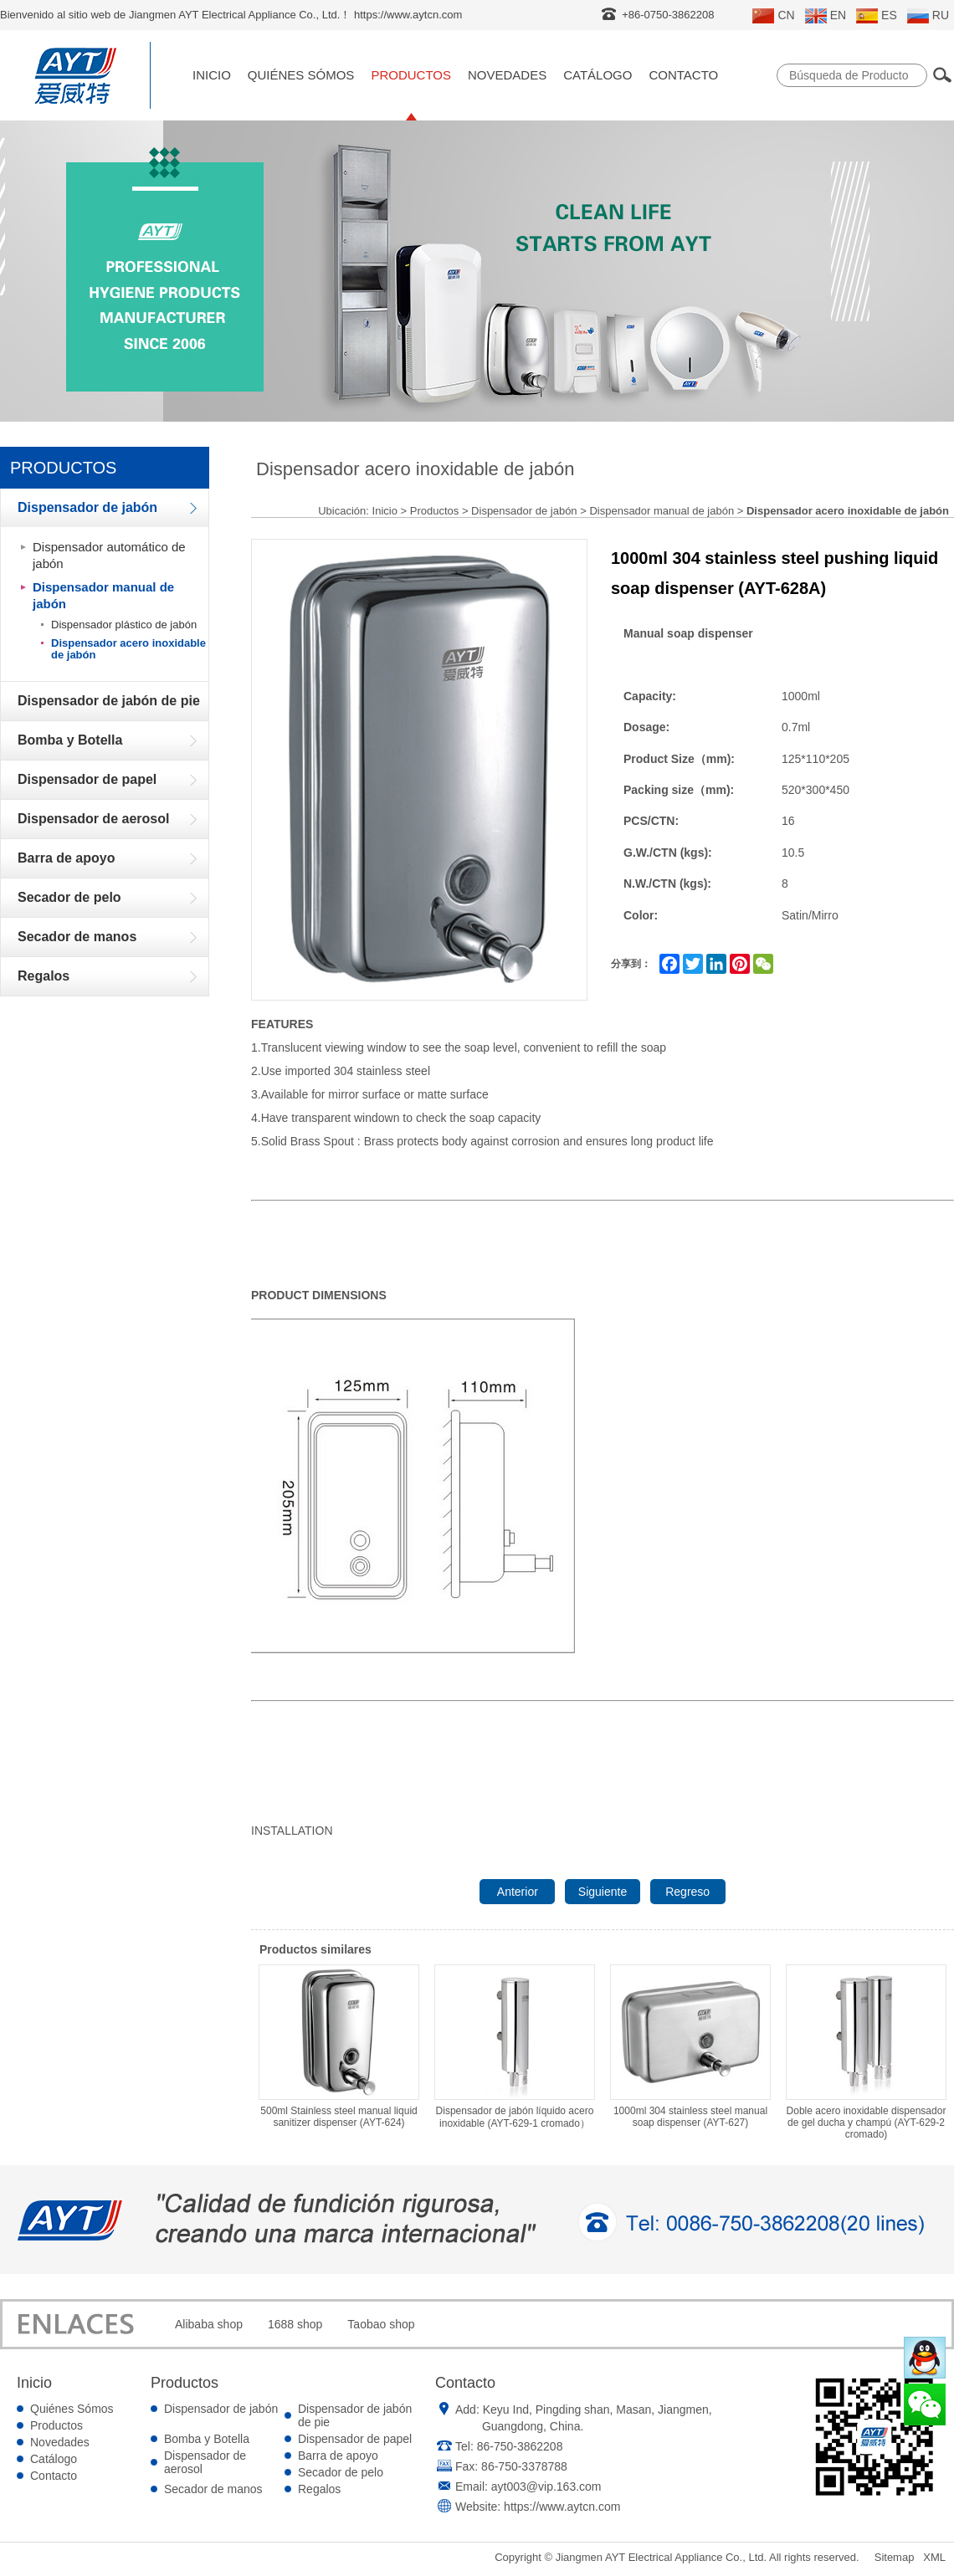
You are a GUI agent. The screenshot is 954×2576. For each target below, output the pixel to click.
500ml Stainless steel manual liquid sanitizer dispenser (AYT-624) (339, 2046)
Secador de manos (213, 2489)
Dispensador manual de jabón (103, 595)
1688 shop (295, 2324)
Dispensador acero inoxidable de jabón (128, 649)
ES (876, 15)
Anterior (517, 1891)
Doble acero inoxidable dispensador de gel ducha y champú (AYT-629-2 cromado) (866, 2052)
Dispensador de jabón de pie (355, 2415)
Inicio (211, 75)
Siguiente (602, 1891)
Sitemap (894, 2557)
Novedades (507, 75)
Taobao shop (380, 2324)
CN (773, 15)
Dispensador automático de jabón (109, 555)
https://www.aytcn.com (562, 2506)
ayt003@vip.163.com (546, 2486)
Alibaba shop (209, 2324)
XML (934, 2557)
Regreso (687, 1891)
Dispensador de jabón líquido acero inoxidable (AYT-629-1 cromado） (514, 2046)
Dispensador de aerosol (205, 2462)
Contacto (683, 75)
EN (825, 15)
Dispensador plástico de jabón (124, 624)
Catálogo (597, 75)
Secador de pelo (340, 2472)
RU (928, 15)
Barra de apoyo (338, 2455)
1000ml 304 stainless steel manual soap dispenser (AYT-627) (690, 2046)
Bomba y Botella (206, 2438)
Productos (411, 75)
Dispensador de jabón (524, 510)
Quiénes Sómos (301, 75)
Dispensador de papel (355, 2438)
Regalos (319, 2489)
